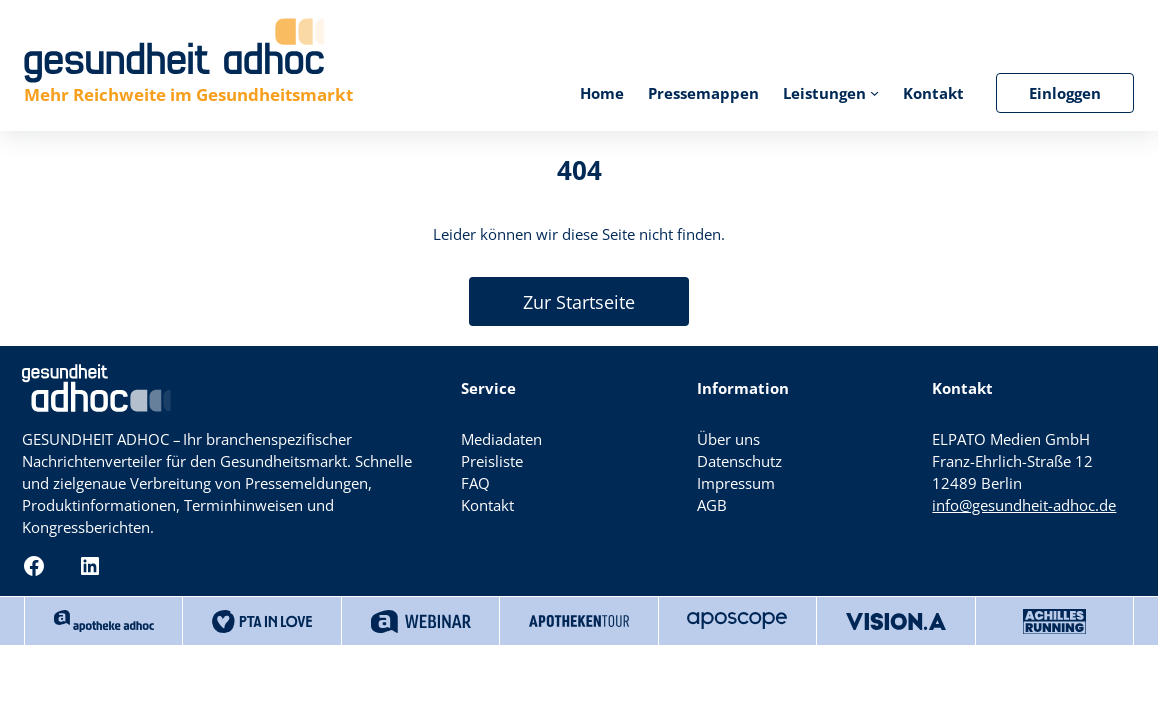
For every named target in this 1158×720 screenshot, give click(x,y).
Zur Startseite (579, 302)
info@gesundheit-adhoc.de (1024, 505)
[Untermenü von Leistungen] (874, 92)
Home (602, 93)
